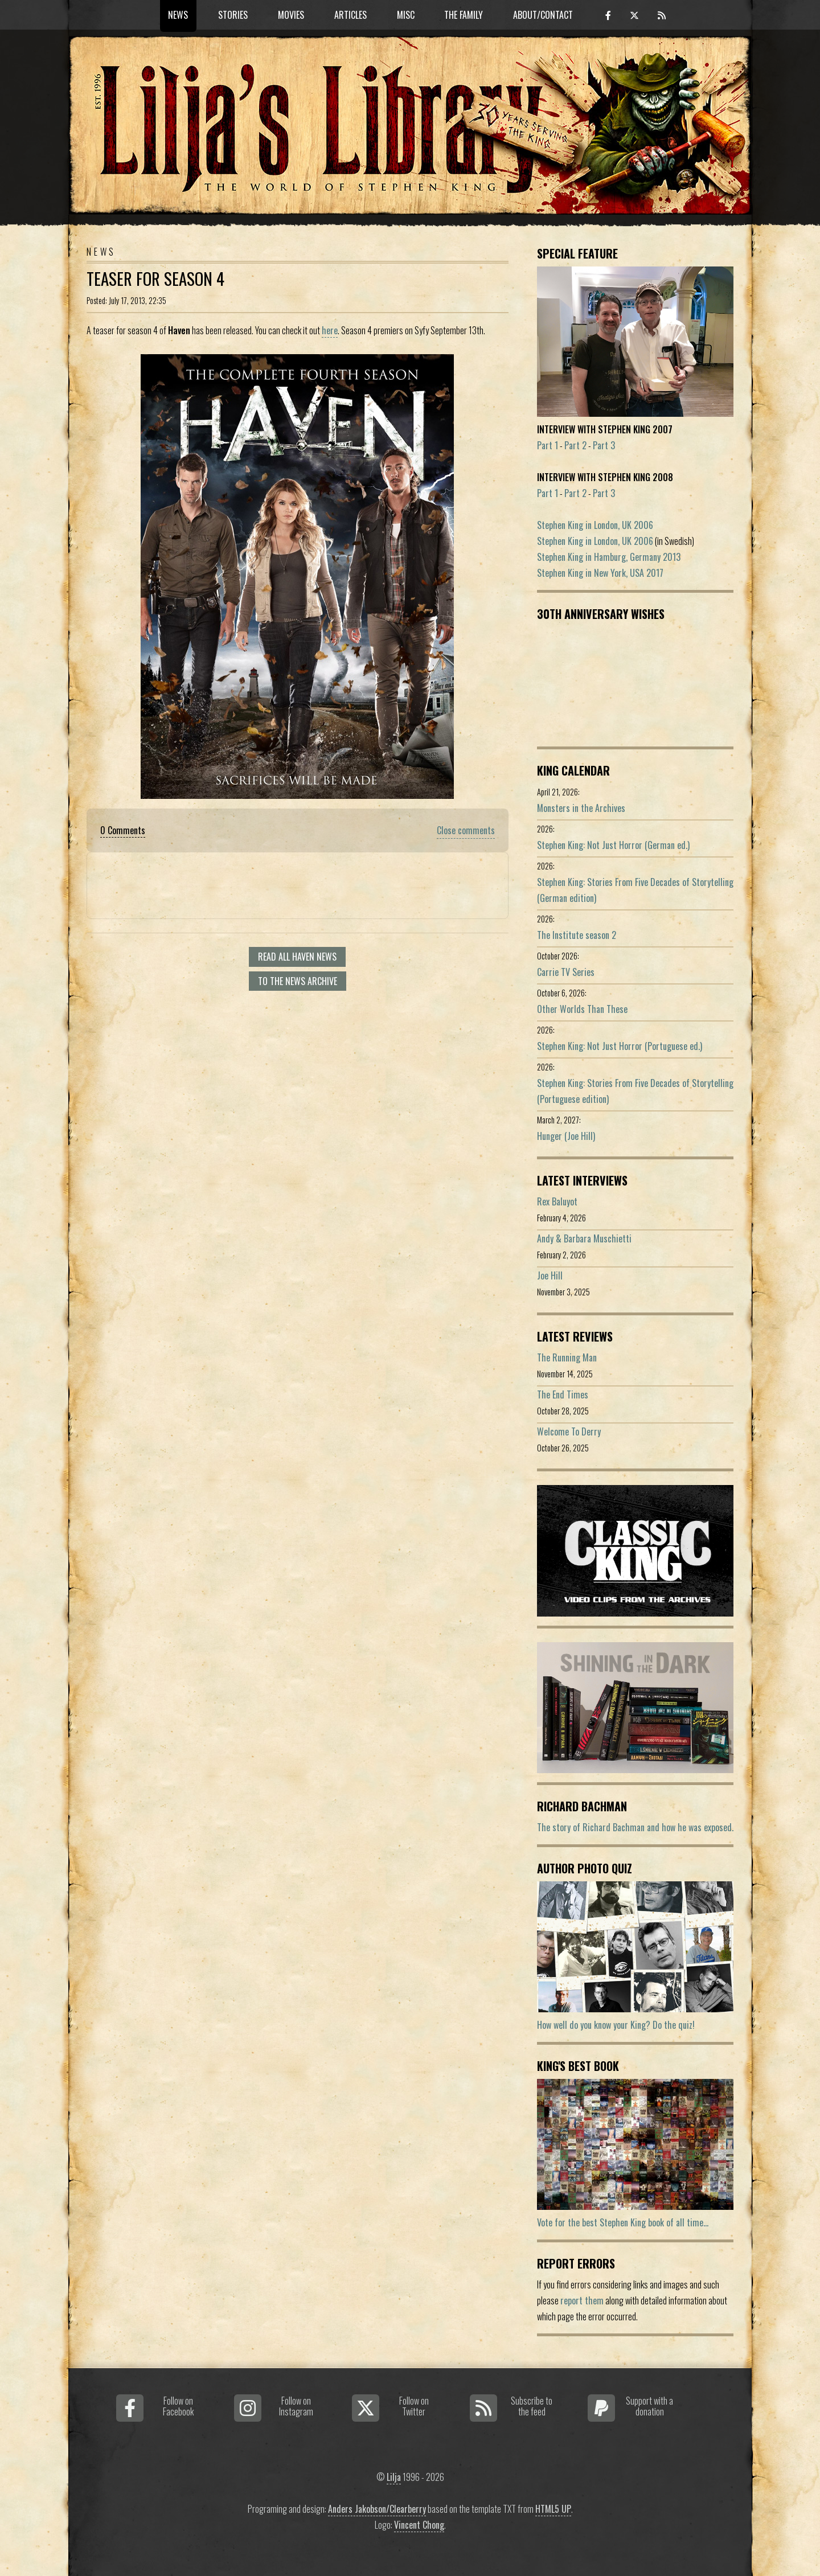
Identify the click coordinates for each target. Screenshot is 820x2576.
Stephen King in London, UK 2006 (595, 525)
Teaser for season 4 (155, 278)
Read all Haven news (297, 956)
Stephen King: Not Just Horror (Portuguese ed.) (619, 1046)
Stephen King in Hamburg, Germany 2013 (608, 557)
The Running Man (567, 1357)
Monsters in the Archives (581, 808)
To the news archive (297, 981)
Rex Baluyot (557, 1201)
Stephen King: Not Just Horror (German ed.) (613, 845)
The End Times (562, 1394)
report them (582, 2300)
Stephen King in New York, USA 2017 (600, 573)
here (330, 330)
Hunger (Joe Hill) (566, 1136)
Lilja (394, 2477)
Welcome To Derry (569, 1431)
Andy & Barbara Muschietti (584, 1238)
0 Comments (122, 830)
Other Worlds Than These (582, 1009)
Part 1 (547, 445)
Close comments (466, 830)
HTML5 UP (553, 2509)
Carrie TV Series (565, 972)
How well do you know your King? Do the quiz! (616, 2025)
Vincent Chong (419, 2525)
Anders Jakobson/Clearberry (377, 2509)
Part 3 (604, 445)
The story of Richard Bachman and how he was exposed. (635, 1827)
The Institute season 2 (576, 935)
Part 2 (575, 445)
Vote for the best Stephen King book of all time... (622, 2222)
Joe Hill (550, 1275)
